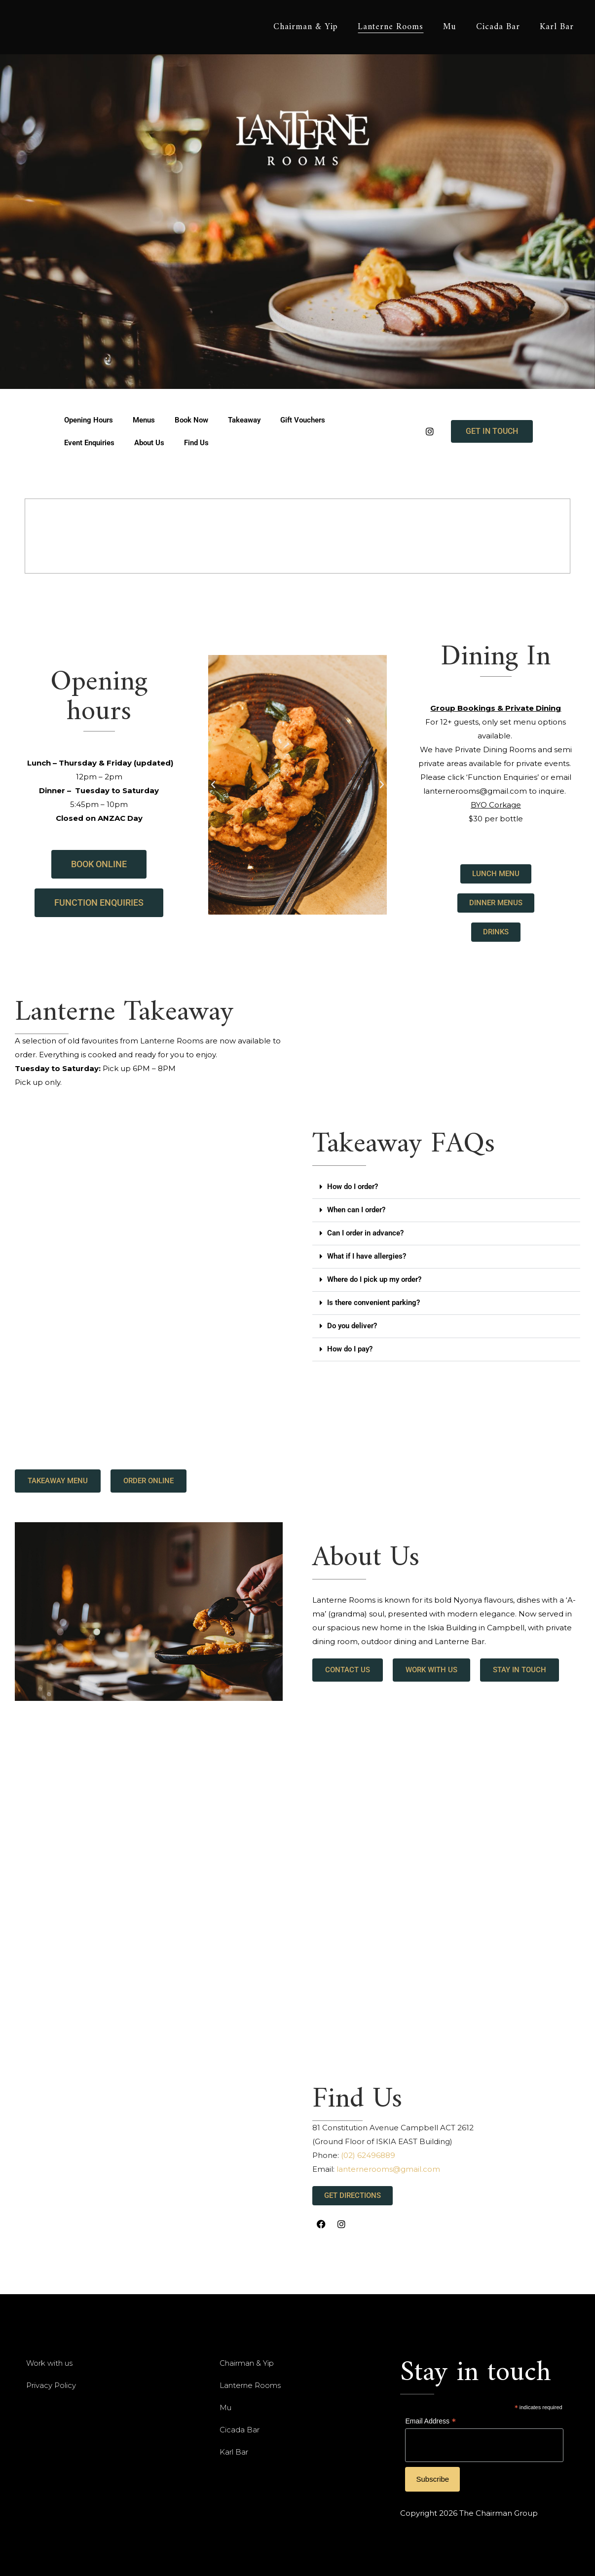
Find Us (196, 442)
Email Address (430, 2421)
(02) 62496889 (368, 2155)
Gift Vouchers (302, 420)
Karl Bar (234, 2452)
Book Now (191, 420)
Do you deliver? (352, 1325)
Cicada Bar (240, 2429)
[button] (213, 785)
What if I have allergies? (366, 1256)
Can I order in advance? (365, 1233)
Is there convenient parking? (373, 1302)
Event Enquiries (89, 442)
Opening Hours (88, 420)
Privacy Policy (51, 2385)
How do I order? (352, 1186)
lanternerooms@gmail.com (388, 2169)
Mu (225, 2407)
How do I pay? (349, 1349)
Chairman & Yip (247, 2363)
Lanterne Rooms (250, 2385)
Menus (144, 420)
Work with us (49, 2363)
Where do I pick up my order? (374, 1279)
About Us (149, 442)
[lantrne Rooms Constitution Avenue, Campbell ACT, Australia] (157, 2158)
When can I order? (356, 1209)
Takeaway (244, 420)
